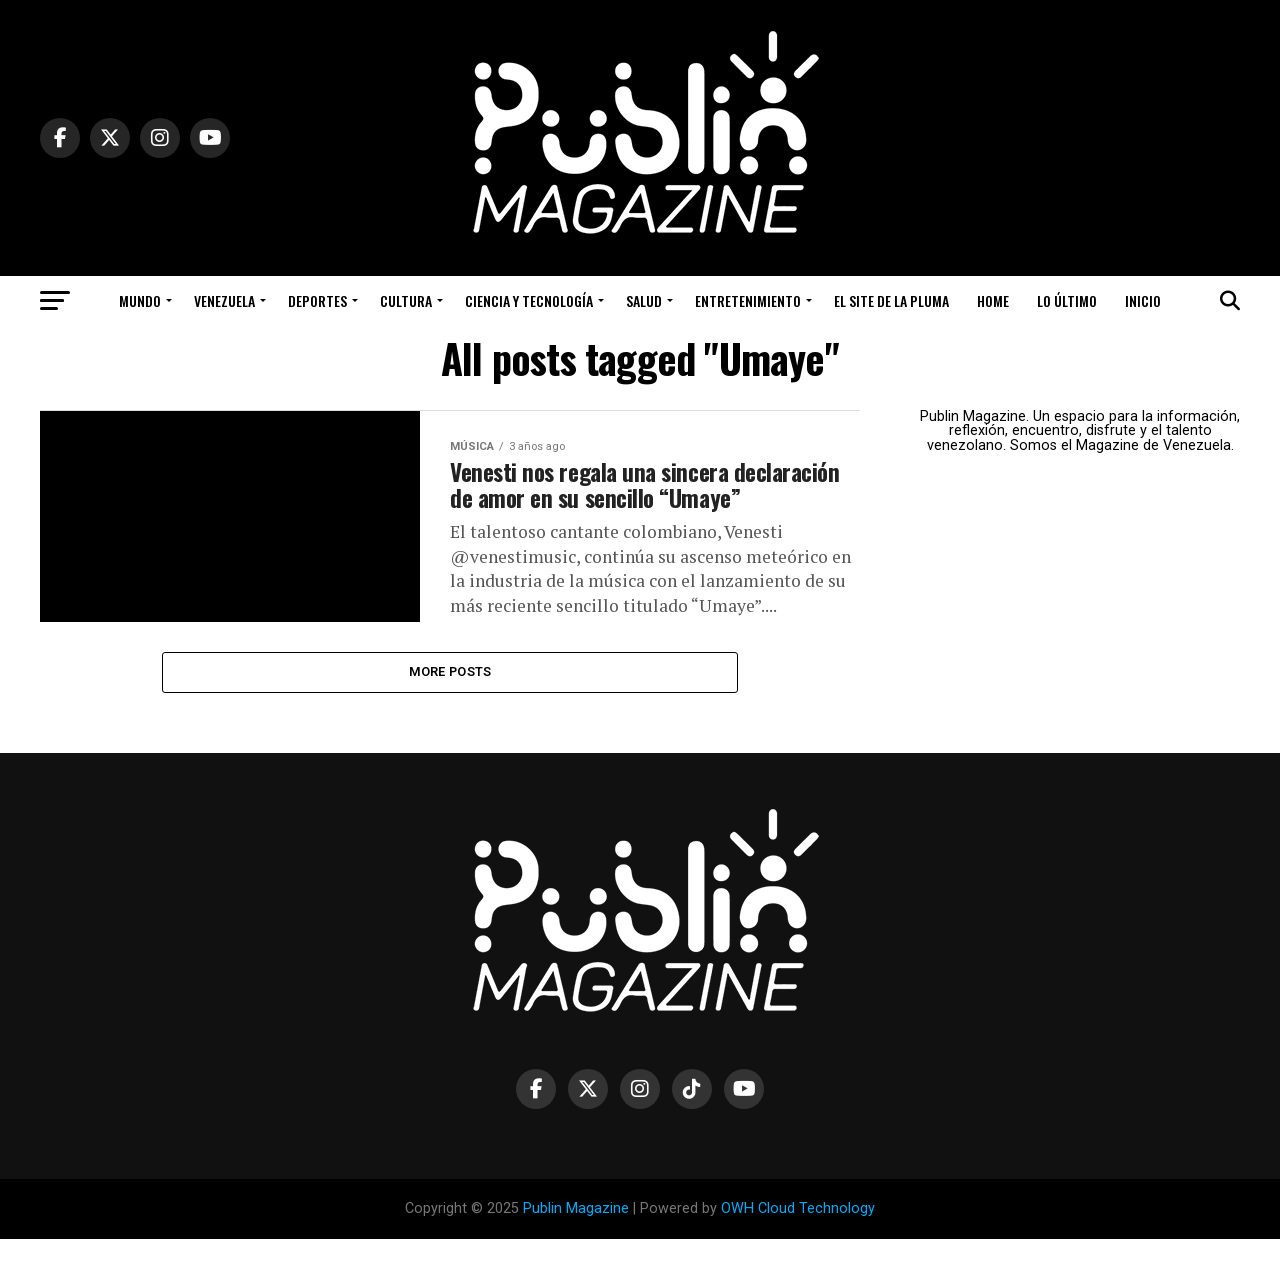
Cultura (406, 300)
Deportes (317, 300)
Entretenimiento (748, 300)
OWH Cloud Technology (798, 1247)
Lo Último (1067, 300)
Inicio (1143, 300)
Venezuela (224, 300)
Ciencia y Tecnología (529, 300)
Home (993, 300)
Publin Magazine (576, 1247)
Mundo (140, 300)
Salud (644, 300)
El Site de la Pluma (891, 300)
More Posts (450, 708)
